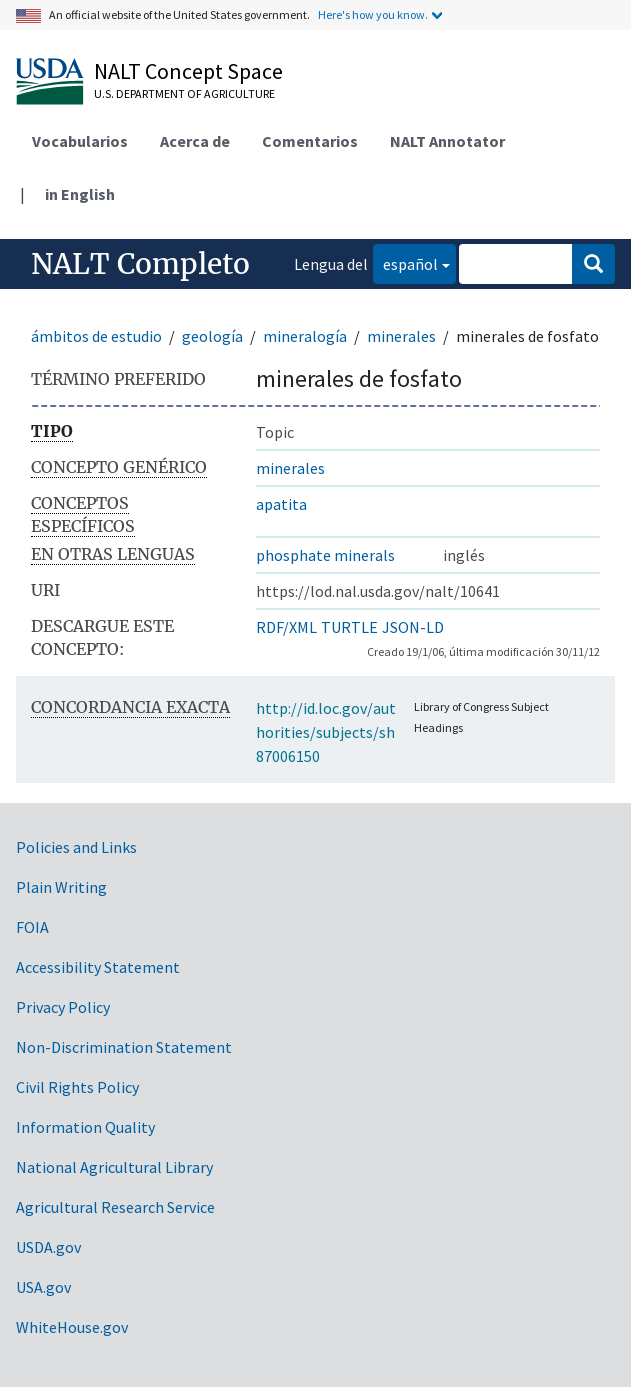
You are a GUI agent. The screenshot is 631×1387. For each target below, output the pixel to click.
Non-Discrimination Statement (124, 1047)
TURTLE (349, 627)
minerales (401, 336)
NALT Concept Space (188, 71)
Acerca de (195, 141)
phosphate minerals (325, 555)
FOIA (32, 927)
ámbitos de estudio (96, 336)
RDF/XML (286, 627)
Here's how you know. (373, 14)
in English (80, 194)
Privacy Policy (63, 1007)
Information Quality (85, 1127)
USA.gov (43, 1287)
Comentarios (310, 141)
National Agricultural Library (114, 1167)
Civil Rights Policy (77, 1087)
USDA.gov (48, 1247)
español (405, 262)
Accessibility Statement (98, 967)
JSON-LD (413, 627)
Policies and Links (76, 847)
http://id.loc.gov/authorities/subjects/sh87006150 (326, 732)
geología (212, 336)
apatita (281, 504)
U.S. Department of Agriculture (184, 93)
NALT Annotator (447, 141)
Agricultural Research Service (115, 1207)
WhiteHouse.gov (72, 1327)
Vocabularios (80, 141)
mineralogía (305, 336)
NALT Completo (140, 264)
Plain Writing (61, 887)
